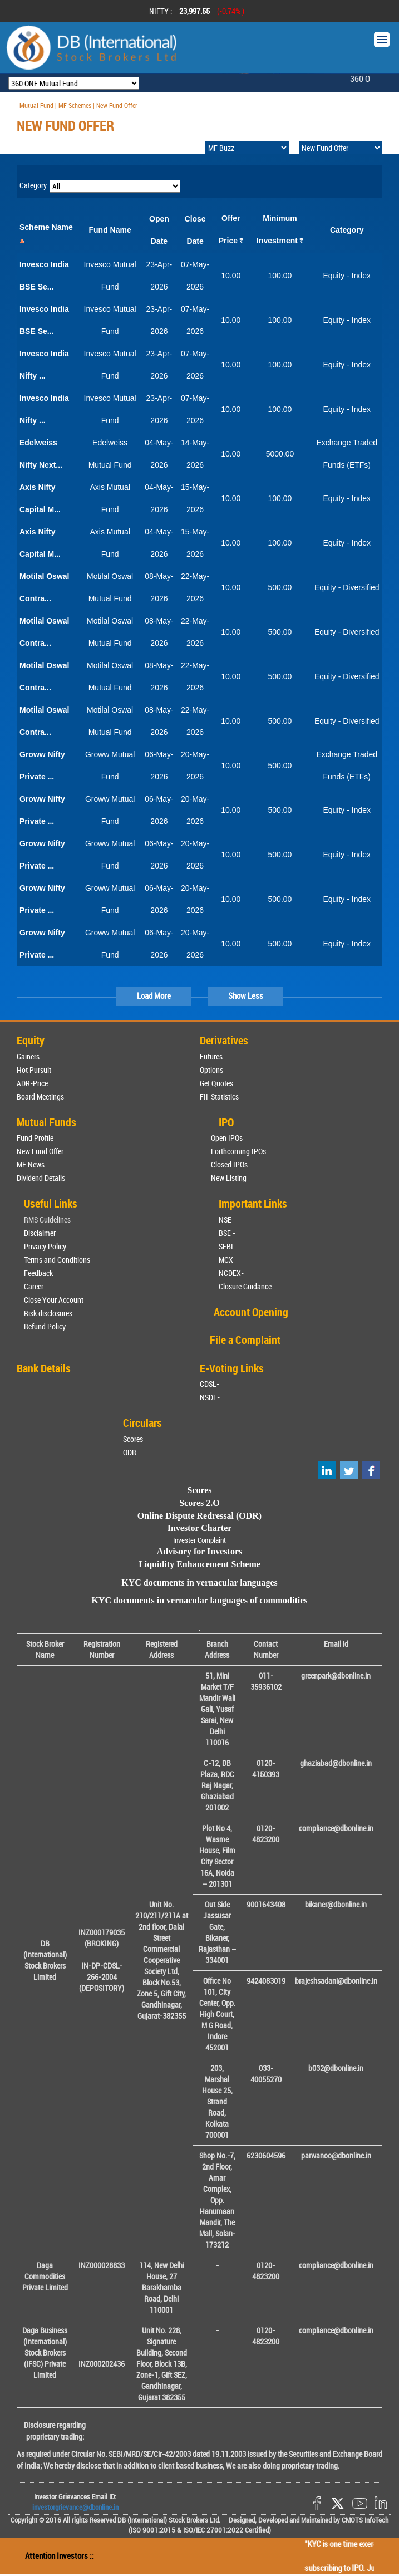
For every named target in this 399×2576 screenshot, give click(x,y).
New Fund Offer (40, 1151)
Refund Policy (45, 1326)
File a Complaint (245, 1339)
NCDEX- (231, 1273)
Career (33, 1286)
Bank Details (44, 1368)
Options (211, 1069)
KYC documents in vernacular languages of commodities (199, 1600)
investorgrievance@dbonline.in (75, 2507)
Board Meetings (40, 1096)
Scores (133, 1439)
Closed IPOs (229, 1164)
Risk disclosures (48, 1313)
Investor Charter (200, 1528)
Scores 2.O (199, 1503)
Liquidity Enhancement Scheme (199, 1564)
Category (347, 229)
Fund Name (110, 229)
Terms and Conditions (57, 1259)
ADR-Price (32, 1083)
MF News (31, 1164)
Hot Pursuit (34, 1069)
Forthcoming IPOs (238, 1151)
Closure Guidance (245, 1286)
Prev (23, 11)
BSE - (227, 1233)
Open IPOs (227, 1137)
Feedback (38, 1273)
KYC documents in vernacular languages (199, 1582)
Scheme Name (46, 227)
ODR (129, 1452)
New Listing (229, 1177)
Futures (211, 1056)
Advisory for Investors (199, 1551)
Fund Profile (35, 1137)
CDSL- (209, 1383)
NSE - (227, 1219)
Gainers (28, 1056)
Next (376, 11)
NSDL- (210, 1397)
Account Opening (251, 1311)
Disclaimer (40, 1233)
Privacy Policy (45, 1246)
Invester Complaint (199, 1540)
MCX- (227, 1259)
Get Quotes (216, 1083)
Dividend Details (41, 1177)
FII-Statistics (219, 1096)
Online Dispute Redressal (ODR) (199, 1515)
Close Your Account (53, 1299)
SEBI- (227, 1246)
